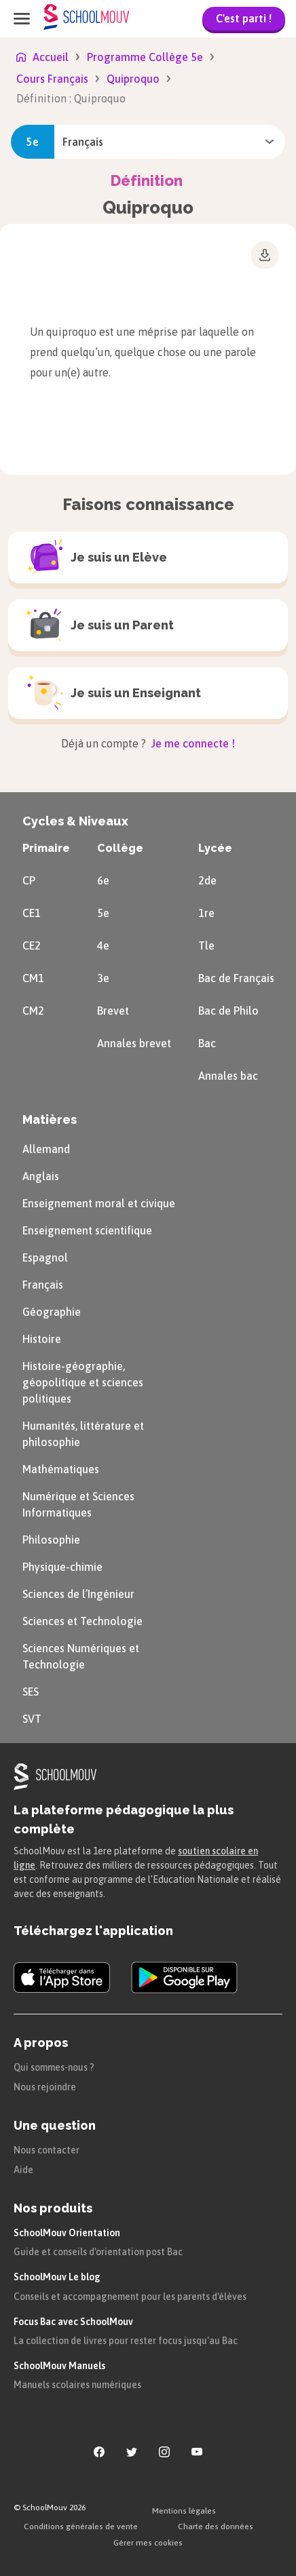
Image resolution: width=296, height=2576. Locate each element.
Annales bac (228, 1076)
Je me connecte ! (192, 743)
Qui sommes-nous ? (54, 2067)
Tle (206, 945)
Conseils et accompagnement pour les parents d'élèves (130, 2296)
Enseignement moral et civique (98, 1203)
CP (28, 880)
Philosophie (51, 1540)
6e (103, 880)
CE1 (31, 913)
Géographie (51, 1312)
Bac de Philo (228, 1010)
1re (206, 913)
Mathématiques (60, 1469)
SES (30, 1691)
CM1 (33, 978)
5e (103, 913)
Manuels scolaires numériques (77, 2384)
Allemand (46, 1149)
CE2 (31, 945)
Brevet (113, 1010)
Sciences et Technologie (82, 1621)
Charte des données (215, 2526)
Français (42, 1285)
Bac (207, 1043)
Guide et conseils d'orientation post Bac (98, 2251)
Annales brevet (134, 1043)
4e (103, 945)
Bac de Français (236, 978)
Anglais (40, 1176)
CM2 (33, 1010)
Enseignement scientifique (87, 1230)
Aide (23, 2169)
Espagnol (45, 1257)
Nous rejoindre (45, 2087)
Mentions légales (184, 2511)
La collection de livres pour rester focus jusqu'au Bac (126, 2340)
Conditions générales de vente (81, 2526)
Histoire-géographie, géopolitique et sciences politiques (82, 1382)
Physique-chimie (62, 1567)
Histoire (41, 1339)
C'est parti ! (244, 18)
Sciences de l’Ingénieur (78, 1594)
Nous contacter (46, 2150)
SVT (31, 1719)
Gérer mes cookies (148, 2543)
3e (103, 978)
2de (207, 880)
